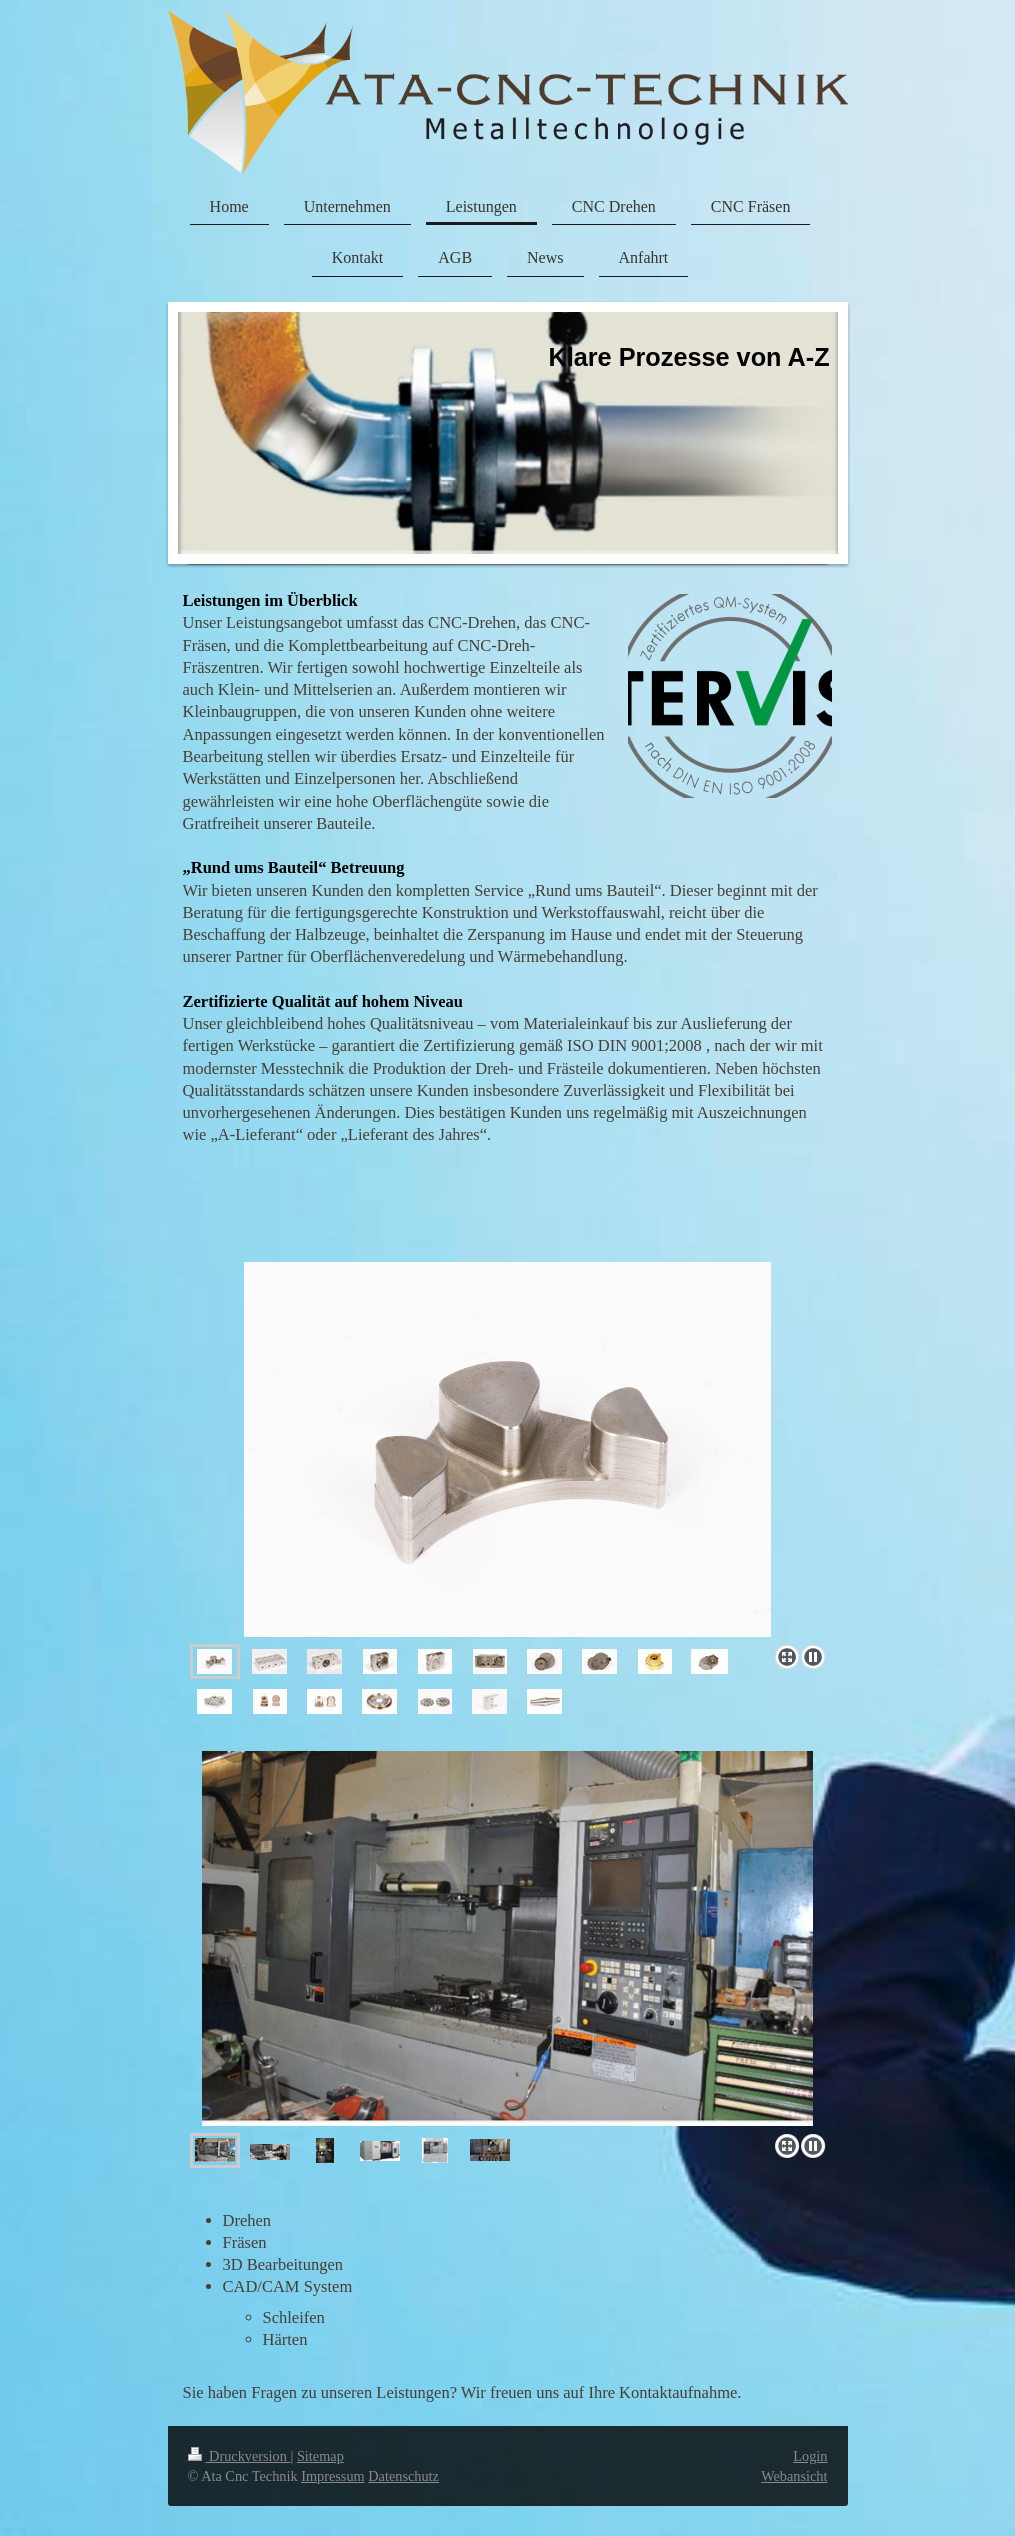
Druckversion (239, 2456)
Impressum (333, 2476)
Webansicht (794, 2476)
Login (810, 2456)
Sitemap (320, 2456)
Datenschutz (403, 2476)
